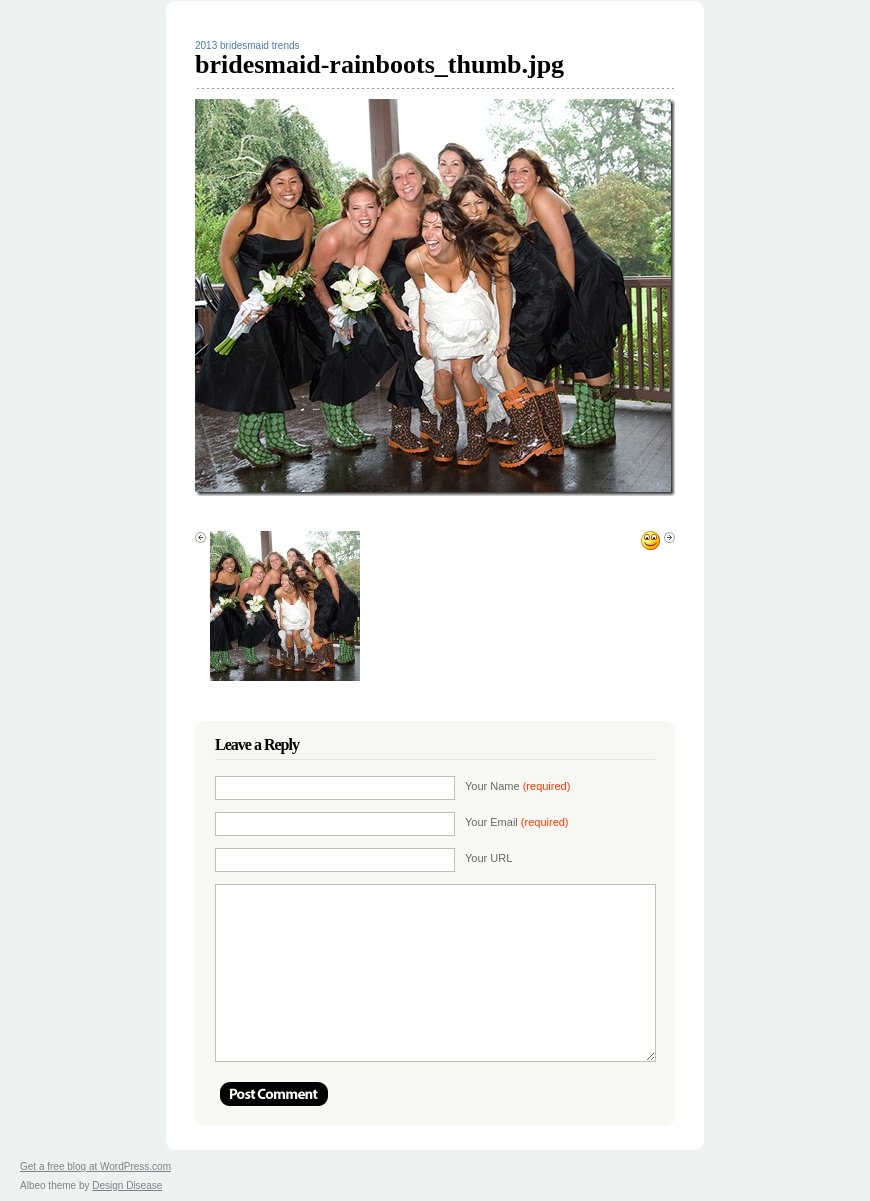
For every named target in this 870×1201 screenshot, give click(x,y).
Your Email (517, 822)
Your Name (517, 786)
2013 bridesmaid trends (247, 45)
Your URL (488, 858)
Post (274, 1094)
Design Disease (127, 1185)
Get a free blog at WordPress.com (95, 1166)
